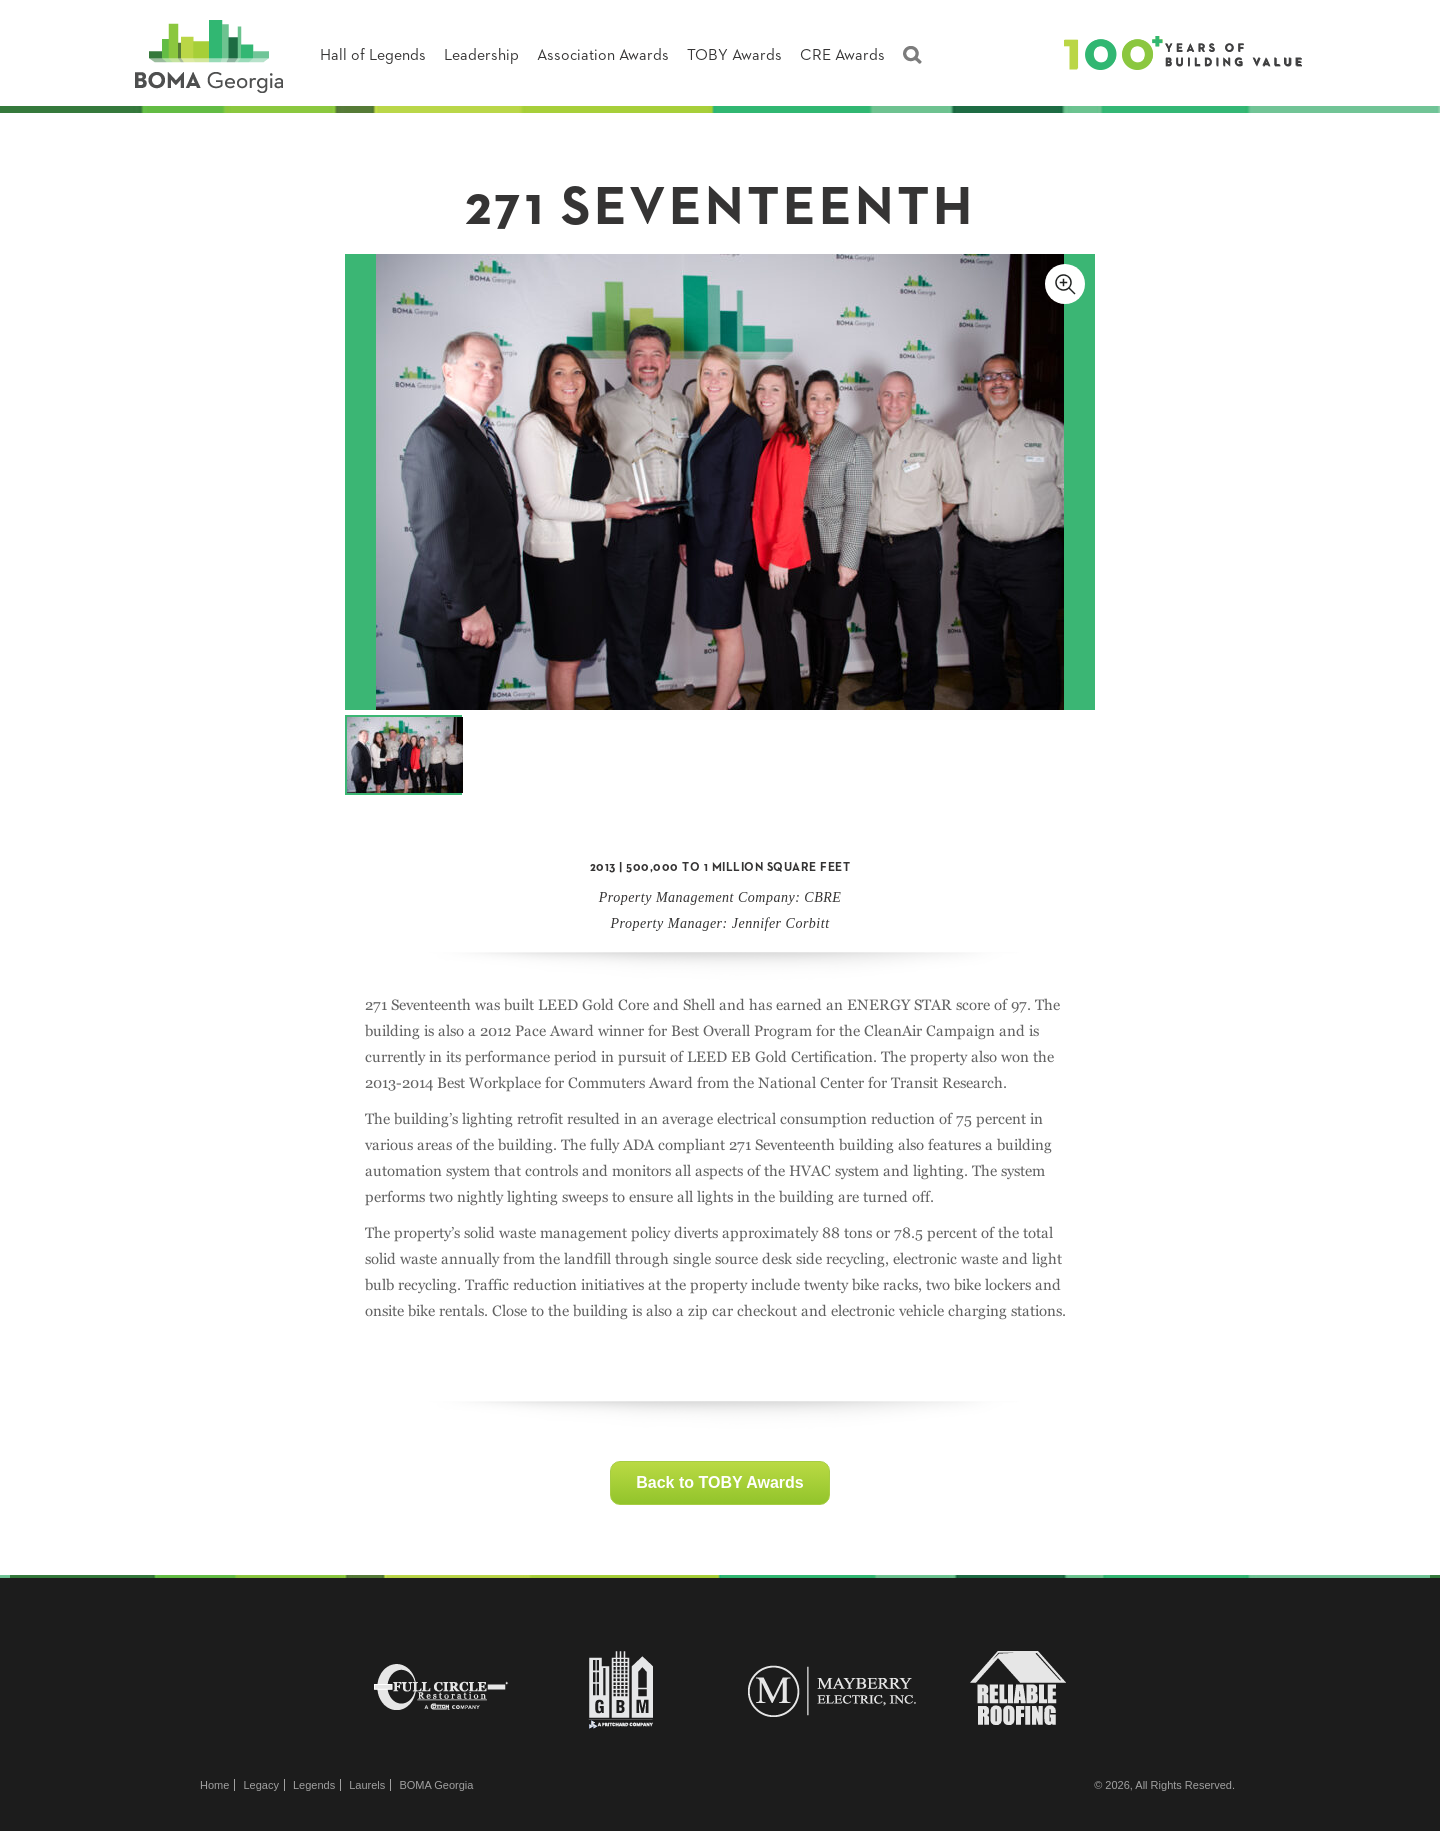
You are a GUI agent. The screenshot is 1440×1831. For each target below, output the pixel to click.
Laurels (367, 1785)
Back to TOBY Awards (719, 1482)
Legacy (260, 1785)
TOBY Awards (734, 56)
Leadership (481, 56)
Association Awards (603, 56)
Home (214, 1785)
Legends (314, 1785)
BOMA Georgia (436, 1785)
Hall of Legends (373, 56)
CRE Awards (842, 56)
